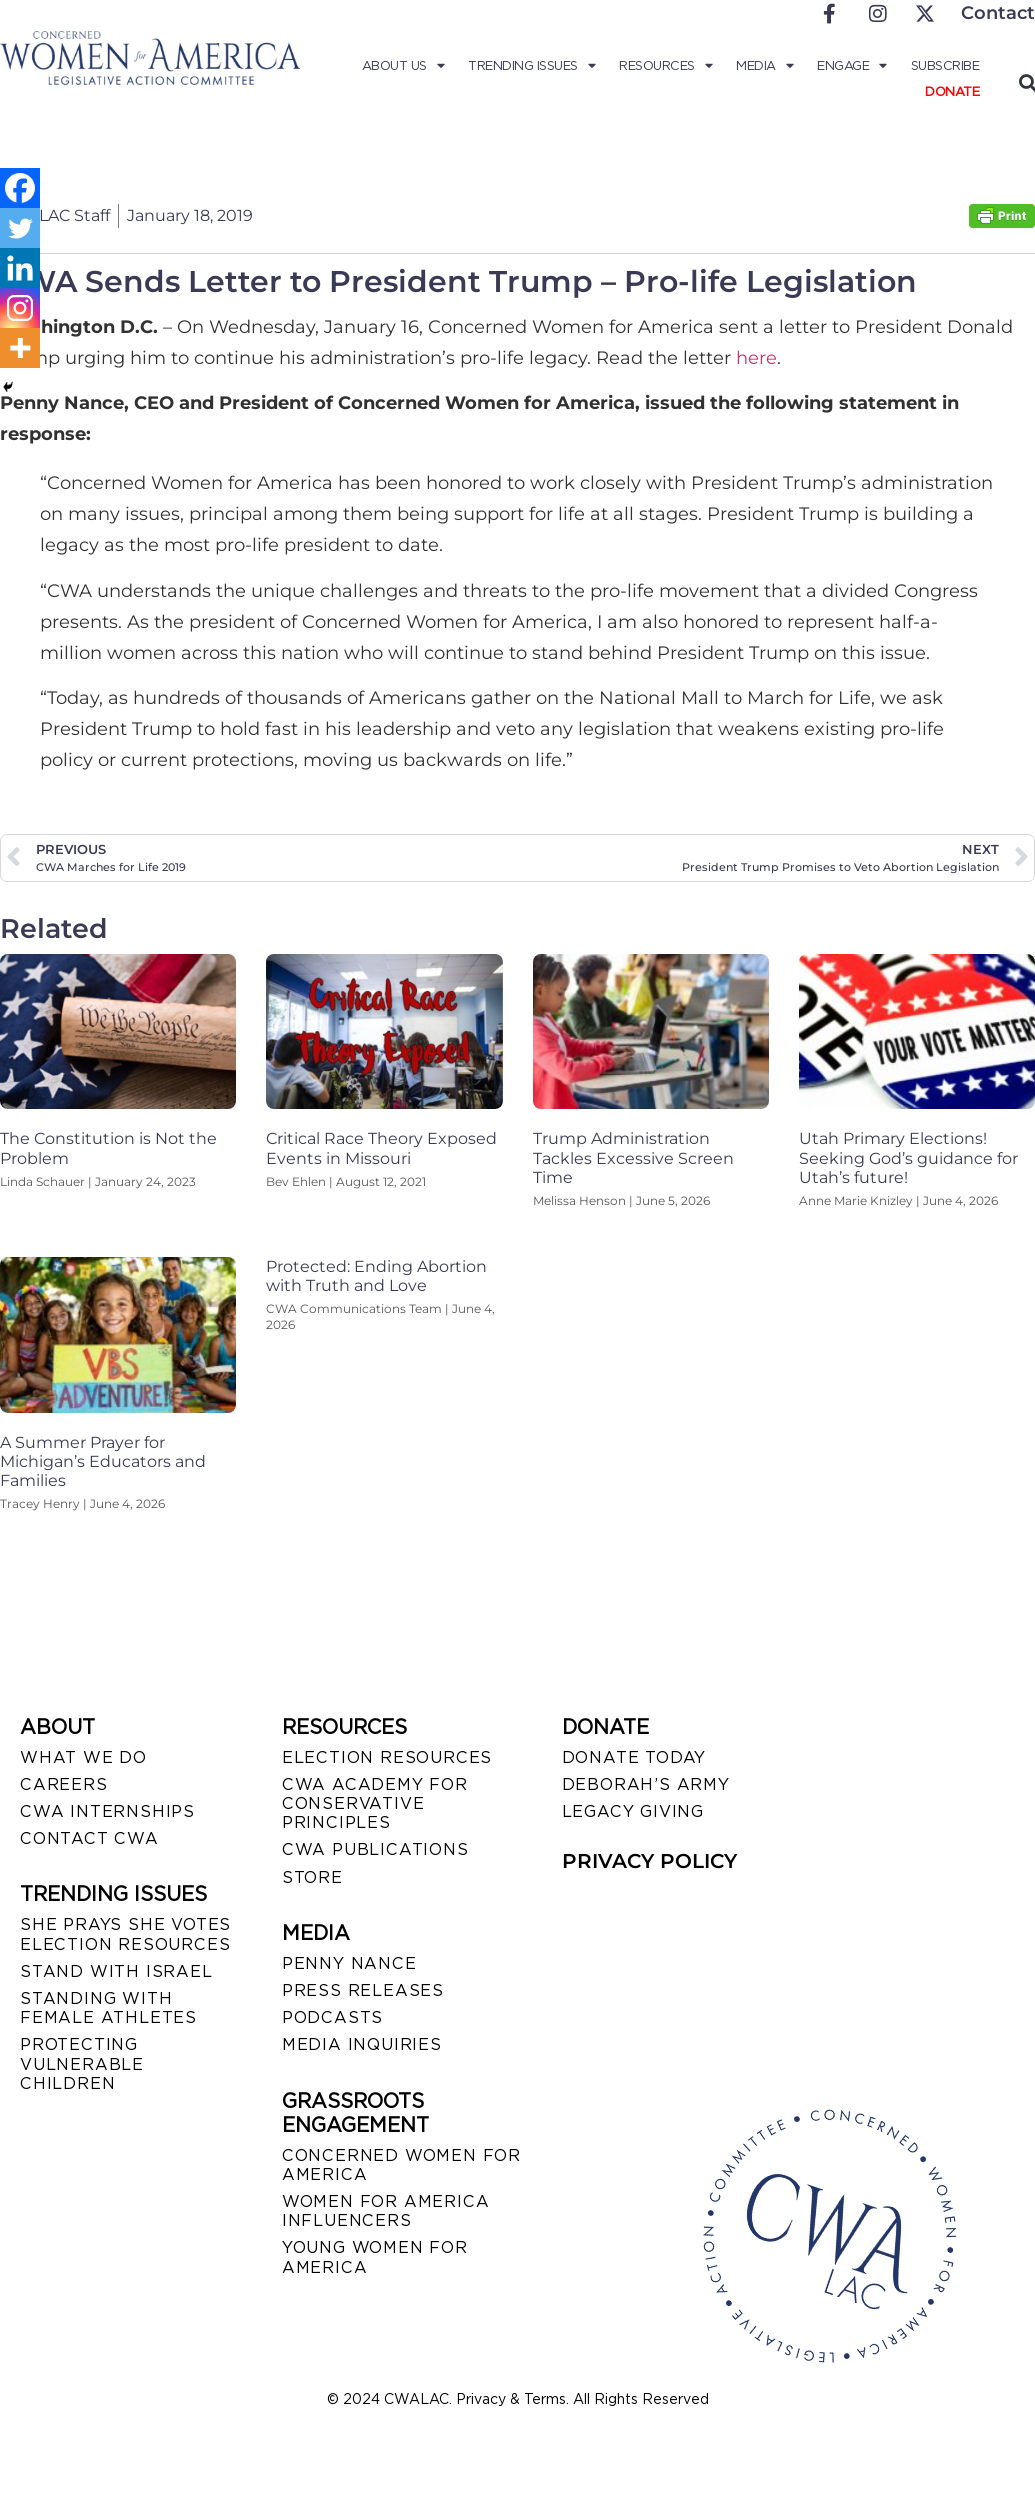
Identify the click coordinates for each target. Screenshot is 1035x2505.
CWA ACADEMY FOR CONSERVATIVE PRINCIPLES (375, 1803)
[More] (20, 348)
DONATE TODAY (634, 1757)
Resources (665, 66)
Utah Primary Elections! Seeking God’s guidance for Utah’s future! (908, 1157)
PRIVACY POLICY (649, 1861)
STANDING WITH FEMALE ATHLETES (108, 2008)
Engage (852, 66)
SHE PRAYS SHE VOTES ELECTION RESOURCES (125, 1934)
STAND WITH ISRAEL (116, 1971)
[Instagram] (20, 308)
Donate (952, 91)
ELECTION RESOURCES (387, 1757)
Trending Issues (531, 66)
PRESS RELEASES (363, 1990)
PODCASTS (332, 2017)
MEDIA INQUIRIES (362, 2044)
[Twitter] (20, 228)
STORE (312, 1877)
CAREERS (64, 1784)
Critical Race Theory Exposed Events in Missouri (381, 1148)
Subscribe (945, 65)
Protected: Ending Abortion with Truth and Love (376, 1276)
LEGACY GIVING (633, 1811)
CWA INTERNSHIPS (107, 1811)
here (756, 358)
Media (764, 66)
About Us (403, 66)
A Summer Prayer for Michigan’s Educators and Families (103, 1461)
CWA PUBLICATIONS (375, 1849)
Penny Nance (349, 1963)
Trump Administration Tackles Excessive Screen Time (633, 1157)
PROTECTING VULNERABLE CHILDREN (82, 2063)
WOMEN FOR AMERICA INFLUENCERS (386, 2211)
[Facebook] (20, 188)
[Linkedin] (20, 268)
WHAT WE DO (83, 1757)
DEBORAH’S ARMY (646, 1784)
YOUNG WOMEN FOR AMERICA (375, 2257)
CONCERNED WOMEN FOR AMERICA (401, 2165)
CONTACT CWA (89, 1838)
